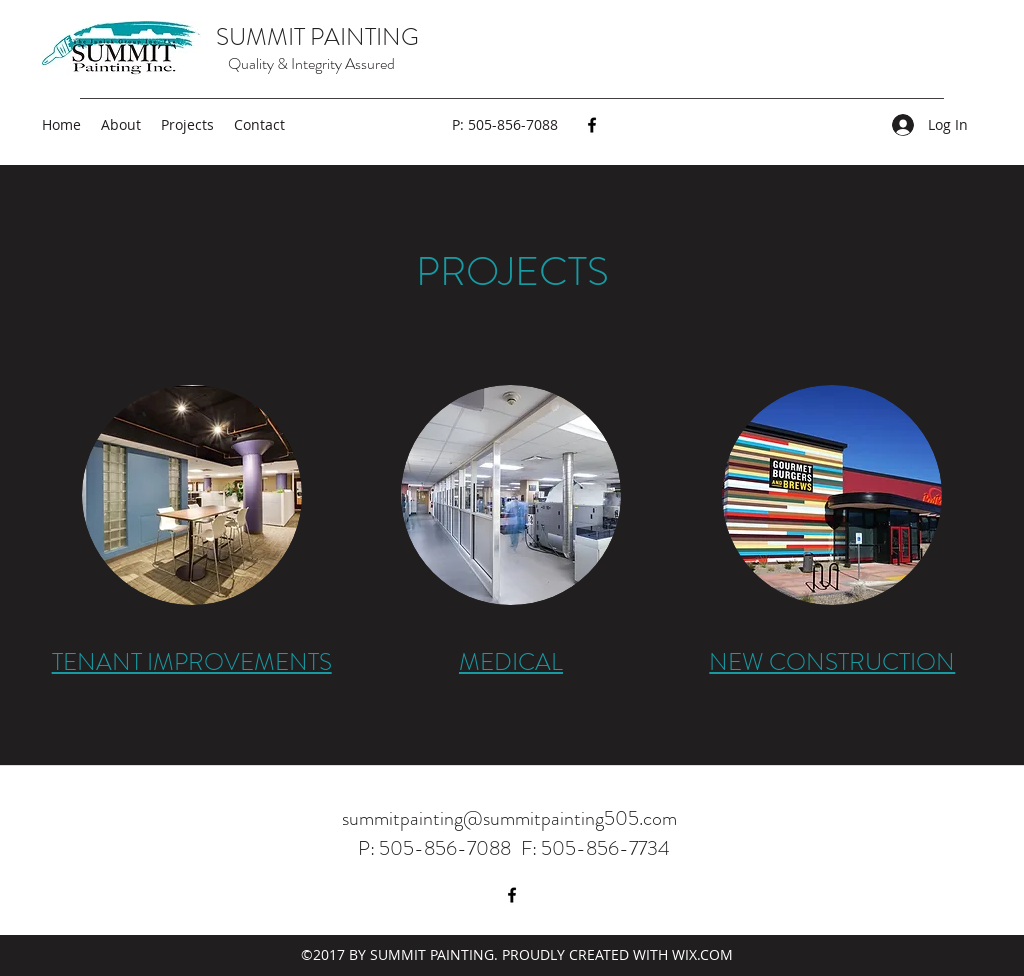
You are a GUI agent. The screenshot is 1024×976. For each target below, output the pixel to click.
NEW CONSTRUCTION (832, 662)
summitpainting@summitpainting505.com (509, 818)
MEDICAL (511, 662)
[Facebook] (592, 125)
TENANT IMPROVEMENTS (192, 662)
